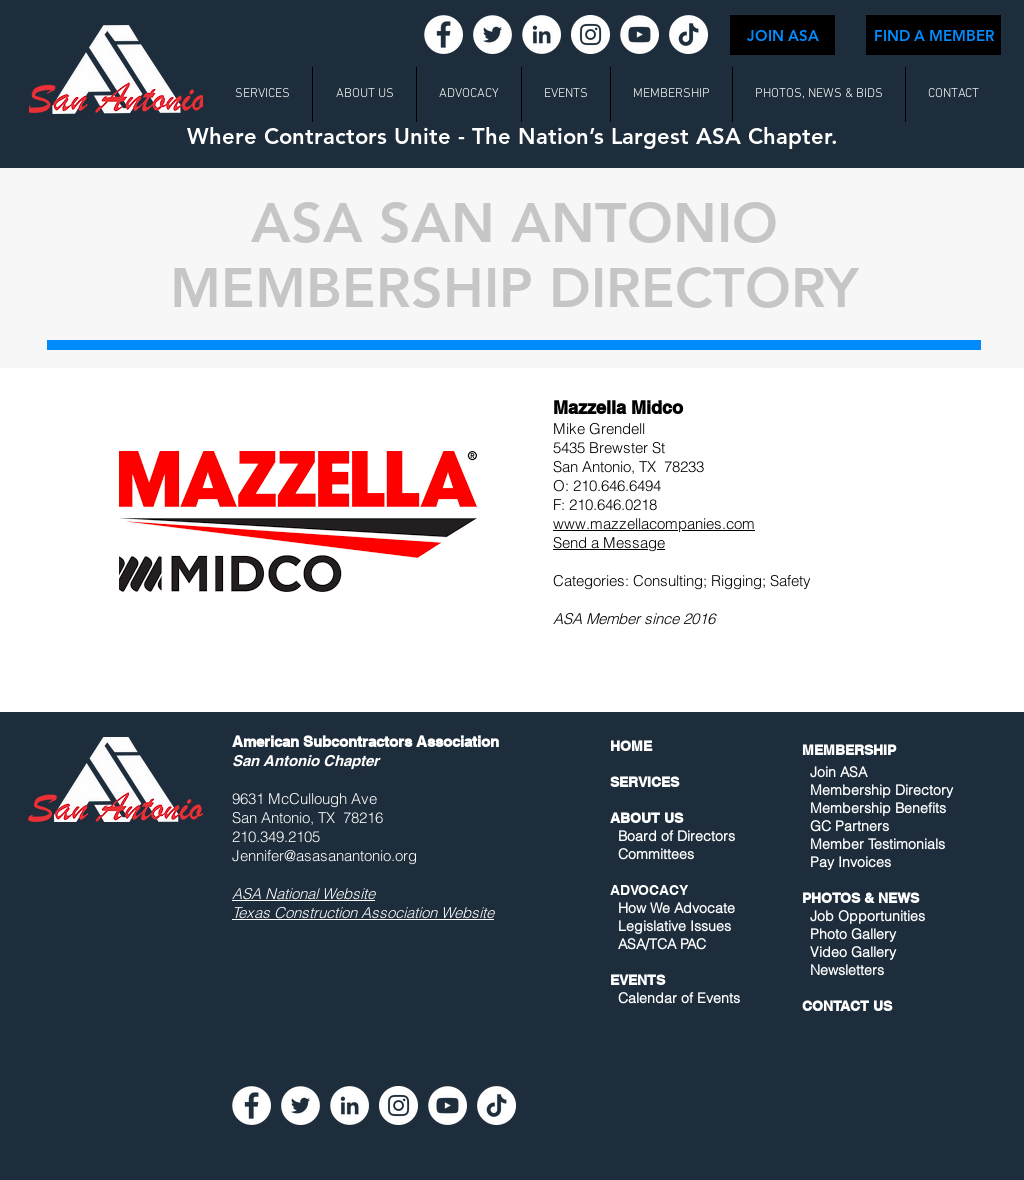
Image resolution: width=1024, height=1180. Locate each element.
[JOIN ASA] (782, 35)
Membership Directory (879, 790)
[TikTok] (688, 34)
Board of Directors (676, 836)
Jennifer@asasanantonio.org (324, 855)
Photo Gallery (853, 934)
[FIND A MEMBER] (933, 35)
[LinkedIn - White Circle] (541, 34)
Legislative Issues (674, 926)
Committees (656, 854)
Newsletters (845, 970)
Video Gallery (853, 952)
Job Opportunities (867, 916)
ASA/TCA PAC (662, 944)
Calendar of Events (679, 998)
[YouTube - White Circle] (639, 34)
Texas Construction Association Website (363, 912)
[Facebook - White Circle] (443, 34)
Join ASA (838, 772)
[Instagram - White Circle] (590, 34)
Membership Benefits (878, 808)
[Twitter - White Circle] (492, 34)
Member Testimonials (877, 844)
